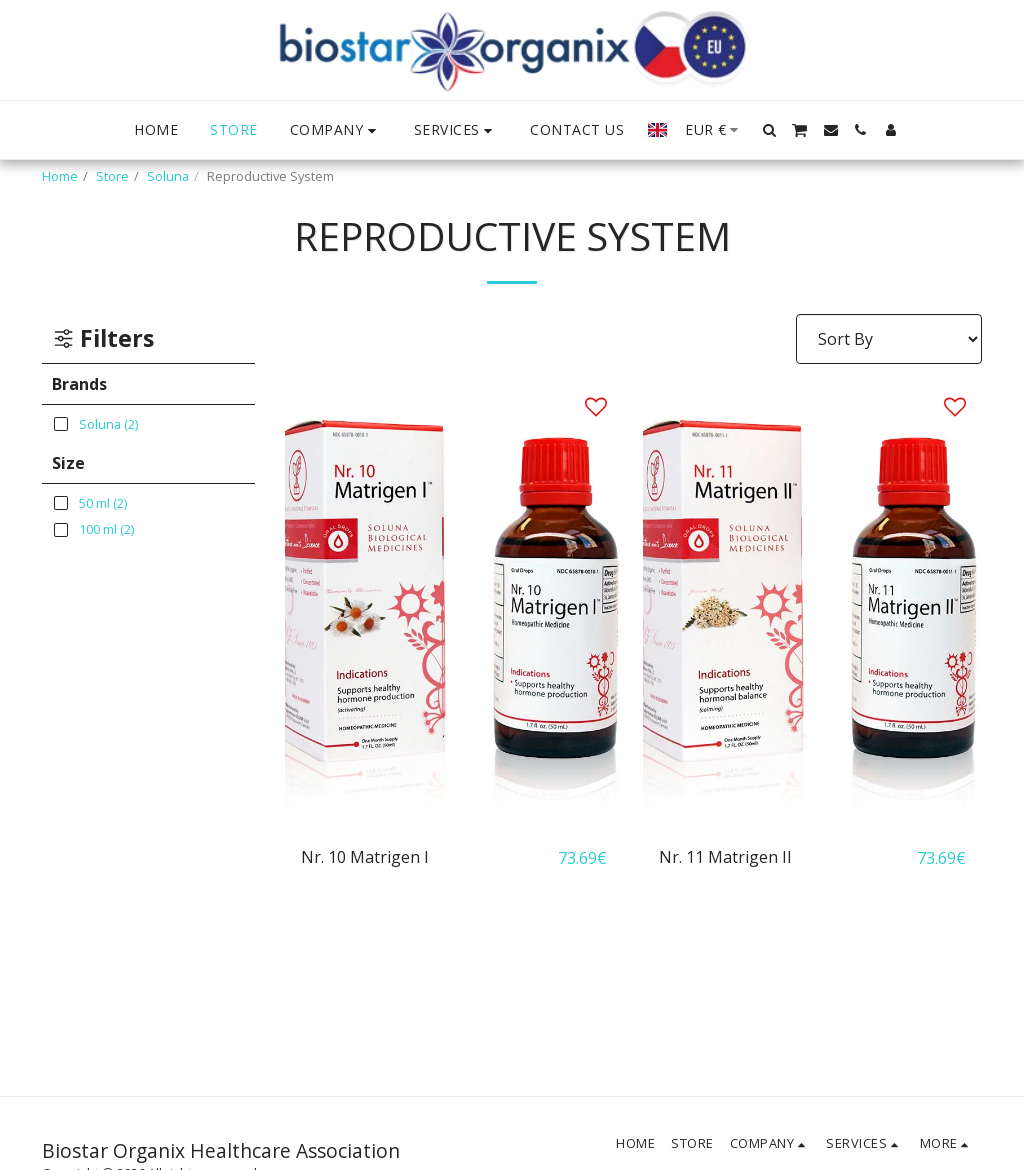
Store (112, 176)
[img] (454, 605)
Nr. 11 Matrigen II (725, 858)
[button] (336, 130)
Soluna (168, 176)
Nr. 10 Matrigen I (365, 858)
